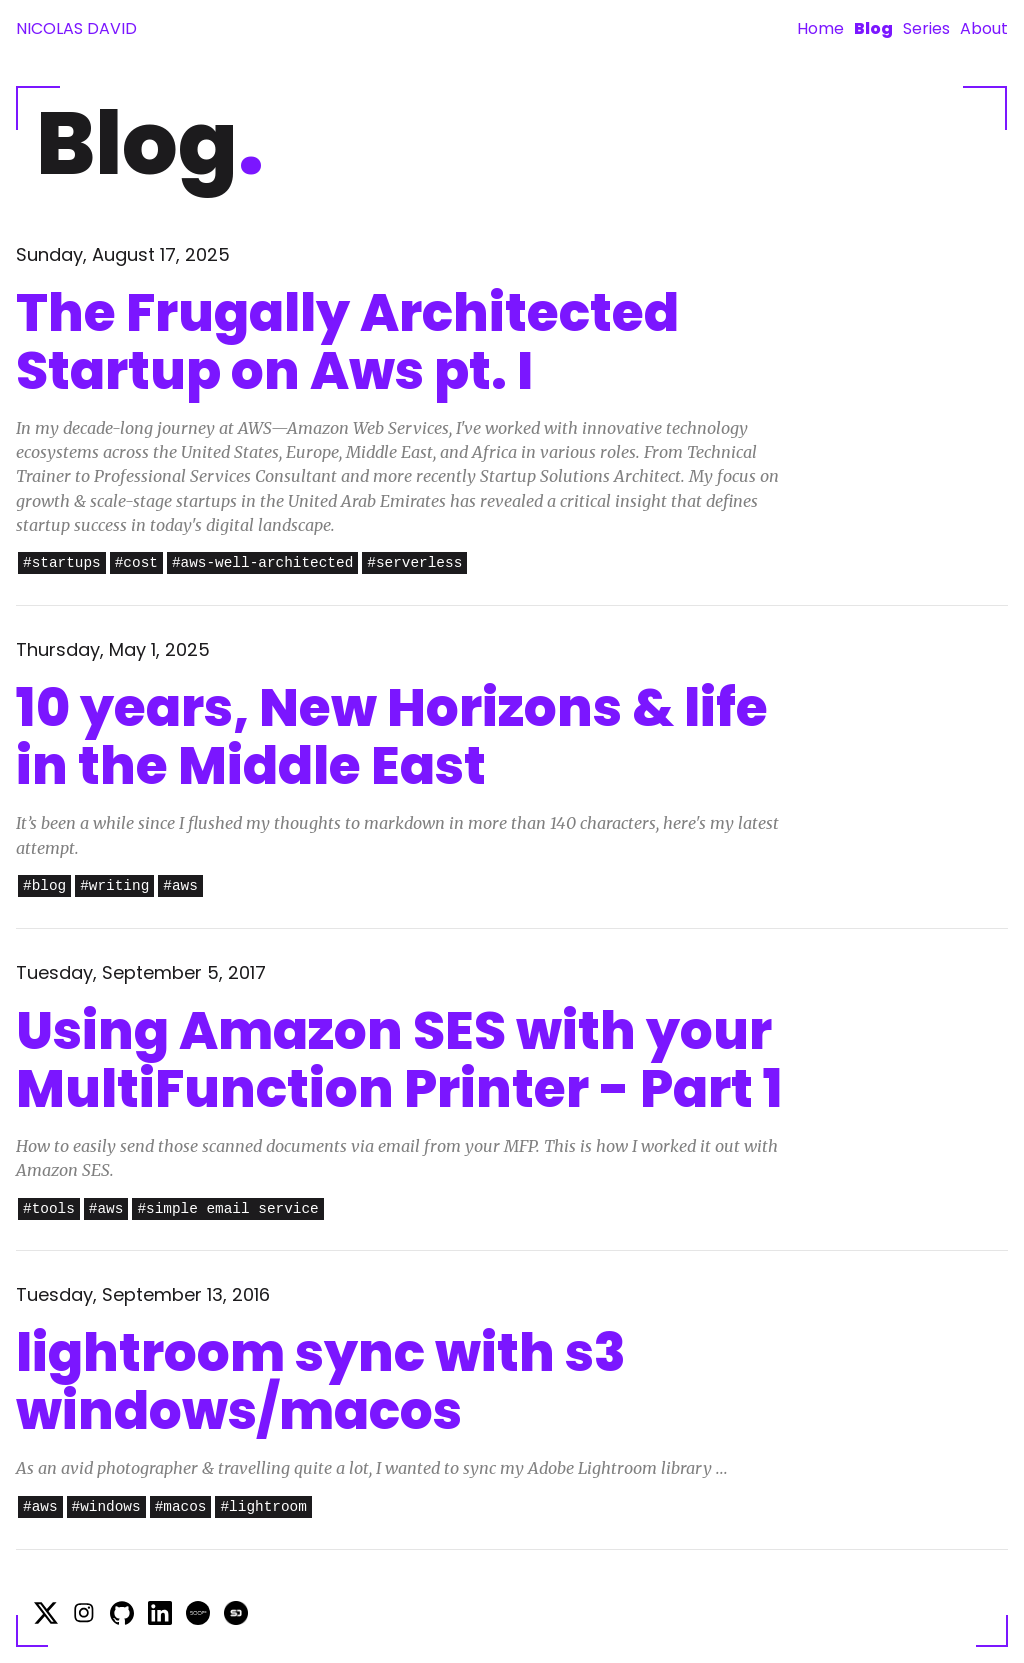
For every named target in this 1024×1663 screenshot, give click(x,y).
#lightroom (263, 1507)
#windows (106, 1507)
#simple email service (227, 1209)
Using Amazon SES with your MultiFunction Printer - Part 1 (399, 1059)
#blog (44, 886)
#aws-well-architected (262, 563)
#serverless (414, 563)
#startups (62, 563)
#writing (114, 886)
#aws (180, 886)
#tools (49, 1209)
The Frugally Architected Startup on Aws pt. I (347, 341)
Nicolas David (76, 28)
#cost (136, 563)
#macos (181, 1507)
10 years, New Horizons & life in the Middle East (392, 736)
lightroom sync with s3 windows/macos (321, 1381)
